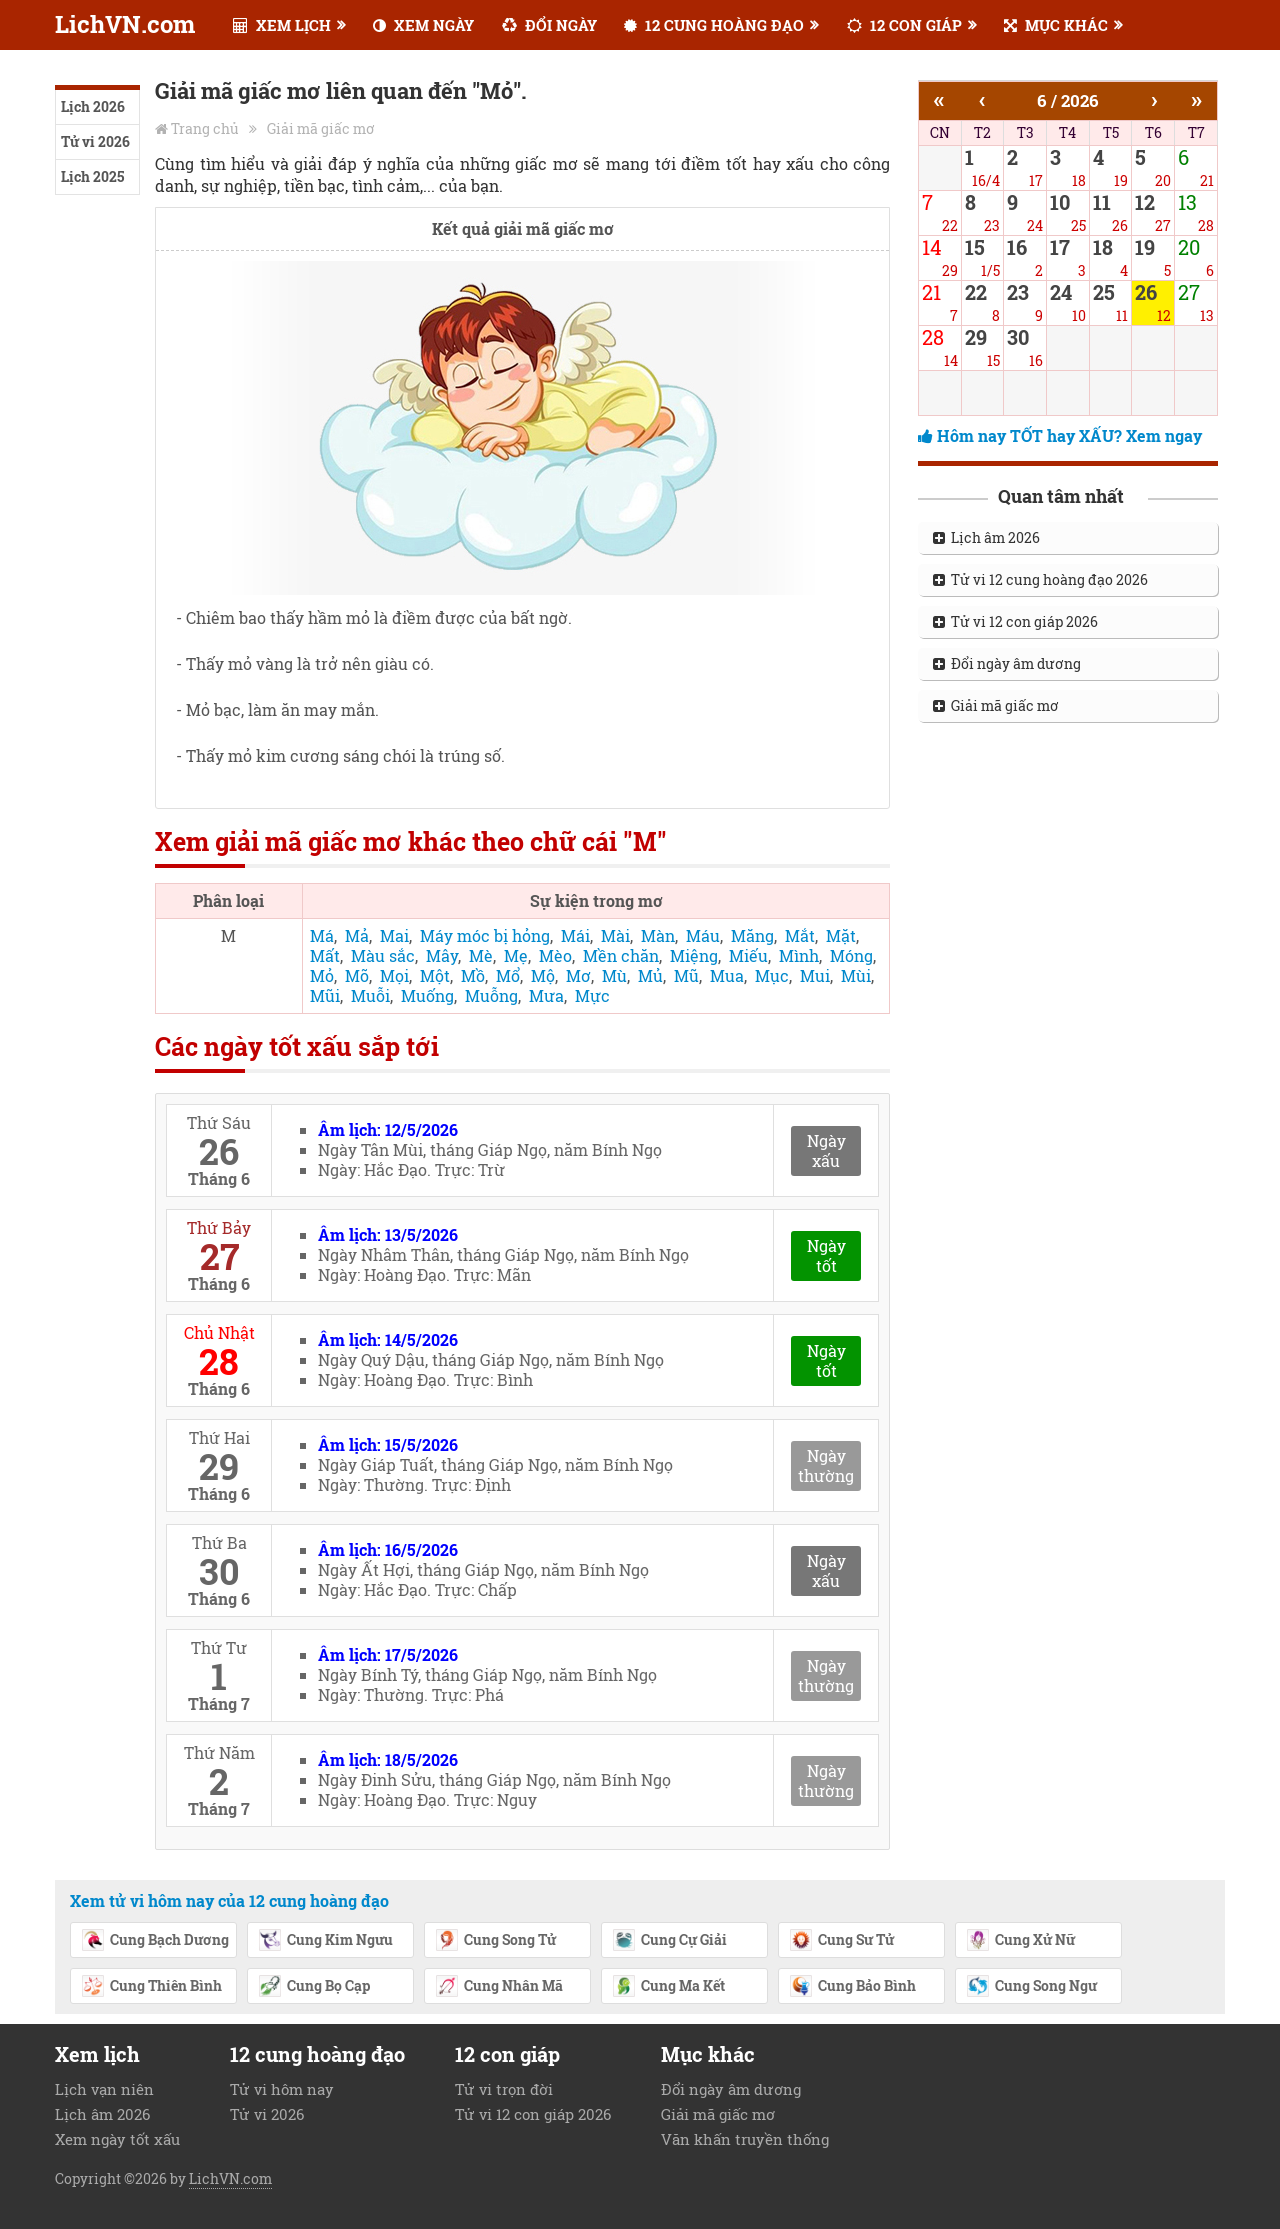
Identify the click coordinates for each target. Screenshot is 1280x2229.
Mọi (394, 975)
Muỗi (370, 995)
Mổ (508, 975)
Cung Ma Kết (668, 1987)
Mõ (357, 975)
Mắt (800, 935)
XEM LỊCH (282, 25)
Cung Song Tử (495, 1941)
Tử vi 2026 (95, 141)
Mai (394, 935)
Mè (481, 955)
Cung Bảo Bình (852, 1987)
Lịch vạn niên (104, 2089)
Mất (325, 955)
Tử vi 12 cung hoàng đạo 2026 (1040, 579)
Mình (799, 955)
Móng (851, 955)
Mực (592, 995)
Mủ (650, 975)
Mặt (841, 935)
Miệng (694, 955)
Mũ (686, 975)
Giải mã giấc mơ (321, 128)
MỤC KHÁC (1056, 25)
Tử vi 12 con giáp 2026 (1015, 621)
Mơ (578, 975)
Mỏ (322, 975)
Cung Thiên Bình (151, 1987)
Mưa (546, 995)
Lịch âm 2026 (986, 537)
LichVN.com (125, 24)
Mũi (325, 995)
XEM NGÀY (423, 25)
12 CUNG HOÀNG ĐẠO (714, 25)
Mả (357, 935)
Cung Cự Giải (669, 1941)
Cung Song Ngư (1031, 1987)
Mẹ (516, 955)
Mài (615, 935)
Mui (815, 975)
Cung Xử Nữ (1020, 1941)
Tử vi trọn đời (504, 2089)
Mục (772, 975)
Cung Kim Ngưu (325, 1941)
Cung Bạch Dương (155, 1941)
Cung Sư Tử (841, 1941)
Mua (727, 975)
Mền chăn (621, 955)
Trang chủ (205, 128)
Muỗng (491, 995)
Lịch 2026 (93, 106)
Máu (703, 935)
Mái (575, 935)
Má (322, 935)
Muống (427, 995)
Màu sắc (383, 955)
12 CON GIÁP (904, 25)
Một (435, 975)
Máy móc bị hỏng (485, 935)
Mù (614, 975)
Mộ (543, 975)
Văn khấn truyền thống (745, 2139)
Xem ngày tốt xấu (117, 2139)
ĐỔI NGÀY (549, 25)
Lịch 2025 (92, 176)
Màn (658, 935)
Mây (442, 955)
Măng (752, 935)
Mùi (856, 975)
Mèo (555, 955)
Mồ (473, 975)
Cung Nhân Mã (499, 1987)
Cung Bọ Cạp (314, 1987)
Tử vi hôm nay (282, 2089)
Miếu (748, 955)
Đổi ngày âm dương (1007, 663)
